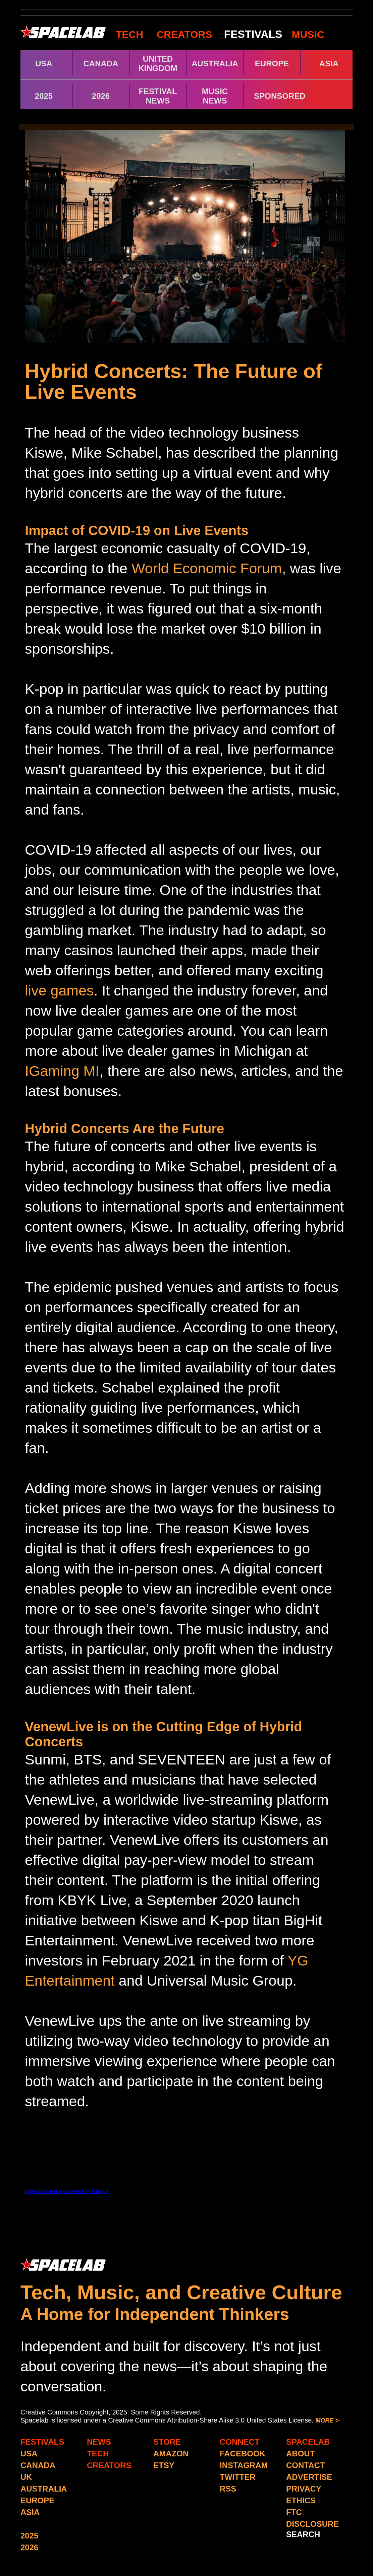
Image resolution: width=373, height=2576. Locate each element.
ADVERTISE (309, 2477)
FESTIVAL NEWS (158, 96)
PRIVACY (303, 2488)
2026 (101, 96)
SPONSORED (279, 96)
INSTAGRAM (244, 2465)
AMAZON (171, 2453)
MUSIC (306, 34)
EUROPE (272, 63)
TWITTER (238, 2477)
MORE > (327, 2420)
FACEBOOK (242, 2453)
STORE (167, 2441)
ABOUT (300, 2453)
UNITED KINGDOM (158, 63)
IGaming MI (62, 1071)
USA (43, 63)
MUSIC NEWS (215, 96)
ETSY (163, 2465)
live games (59, 990)
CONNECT (240, 2441)
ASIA (328, 63)
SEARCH (303, 2534)
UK (26, 2477)
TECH (129, 34)
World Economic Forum (206, 568)
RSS (228, 2488)
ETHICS (301, 2500)
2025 (44, 96)
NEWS (99, 2441)
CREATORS (184, 34)
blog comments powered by (66, 2191)
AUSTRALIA (215, 63)
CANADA (101, 63)
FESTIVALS (253, 34)
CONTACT (305, 2465)
